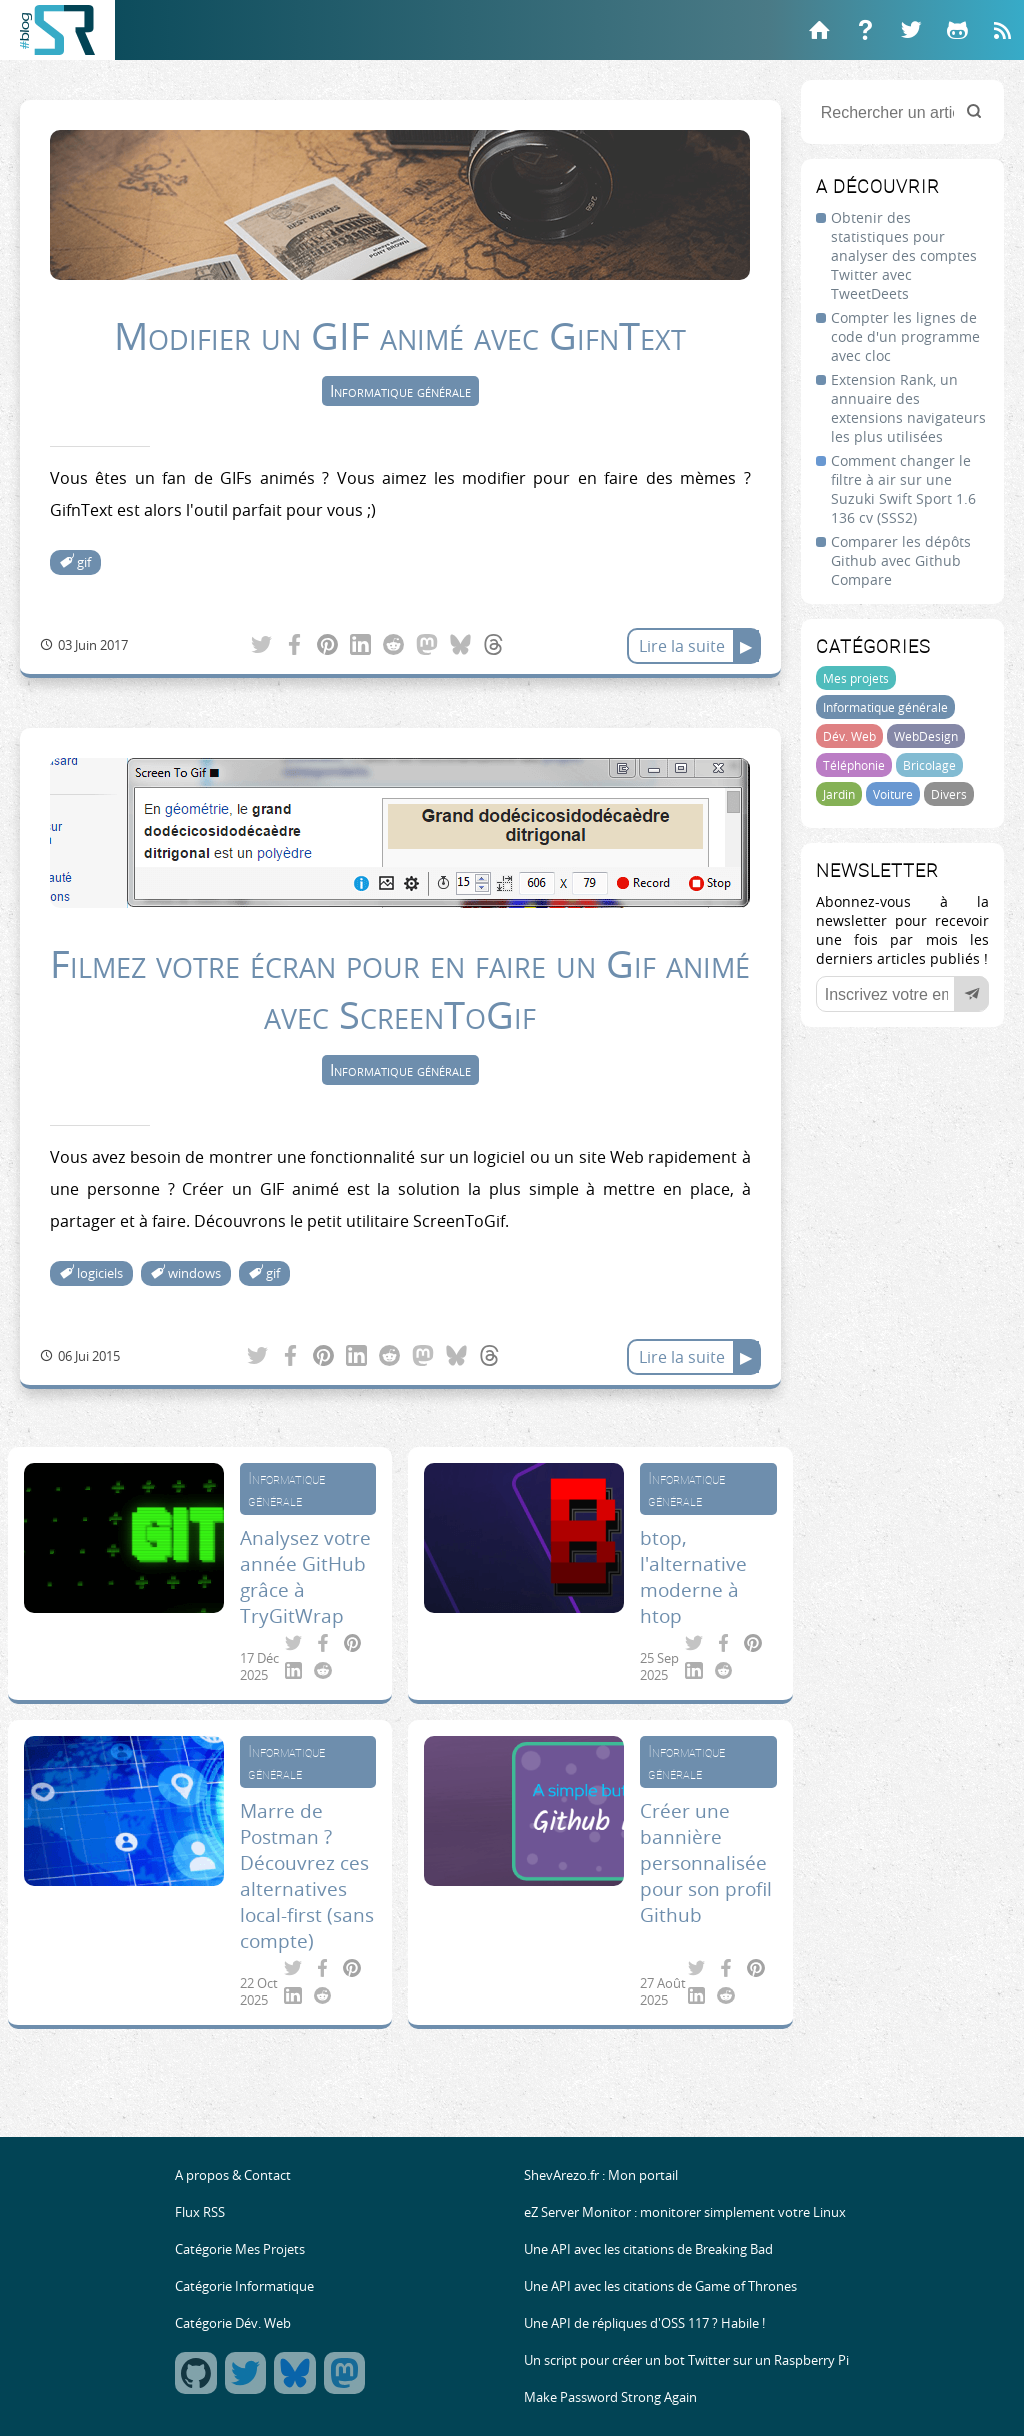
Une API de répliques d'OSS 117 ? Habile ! (644, 2323)
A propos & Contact (233, 2175)
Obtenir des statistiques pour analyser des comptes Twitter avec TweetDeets (904, 255)
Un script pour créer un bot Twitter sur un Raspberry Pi (686, 2360)
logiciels (100, 1273)
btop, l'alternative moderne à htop (693, 1577)
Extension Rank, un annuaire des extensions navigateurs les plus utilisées (908, 408)
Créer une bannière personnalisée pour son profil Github (706, 1863)
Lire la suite (682, 646)
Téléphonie (854, 765)
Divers (949, 794)
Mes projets (856, 678)
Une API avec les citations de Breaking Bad (648, 2249)
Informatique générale (885, 707)
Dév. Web (849, 736)
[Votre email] (902, 994)
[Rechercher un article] (902, 112)
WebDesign (926, 736)
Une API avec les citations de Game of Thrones (660, 2286)
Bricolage (929, 765)
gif (84, 562)
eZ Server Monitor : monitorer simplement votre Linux (685, 2212)
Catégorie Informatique (244, 2286)
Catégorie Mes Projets (240, 2249)
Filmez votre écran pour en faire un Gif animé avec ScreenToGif (400, 989)
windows (194, 1273)
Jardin (839, 794)
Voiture (893, 794)
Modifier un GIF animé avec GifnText (400, 335)
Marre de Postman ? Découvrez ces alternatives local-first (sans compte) (307, 1876)
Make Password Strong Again (610, 2397)
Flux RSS (200, 2212)
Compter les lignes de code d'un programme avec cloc (905, 336)
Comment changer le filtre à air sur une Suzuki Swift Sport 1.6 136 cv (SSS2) (903, 489)
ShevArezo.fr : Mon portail (601, 2175)
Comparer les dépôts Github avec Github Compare (901, 560)
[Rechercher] (974, 112)
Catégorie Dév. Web (233, 2323)
